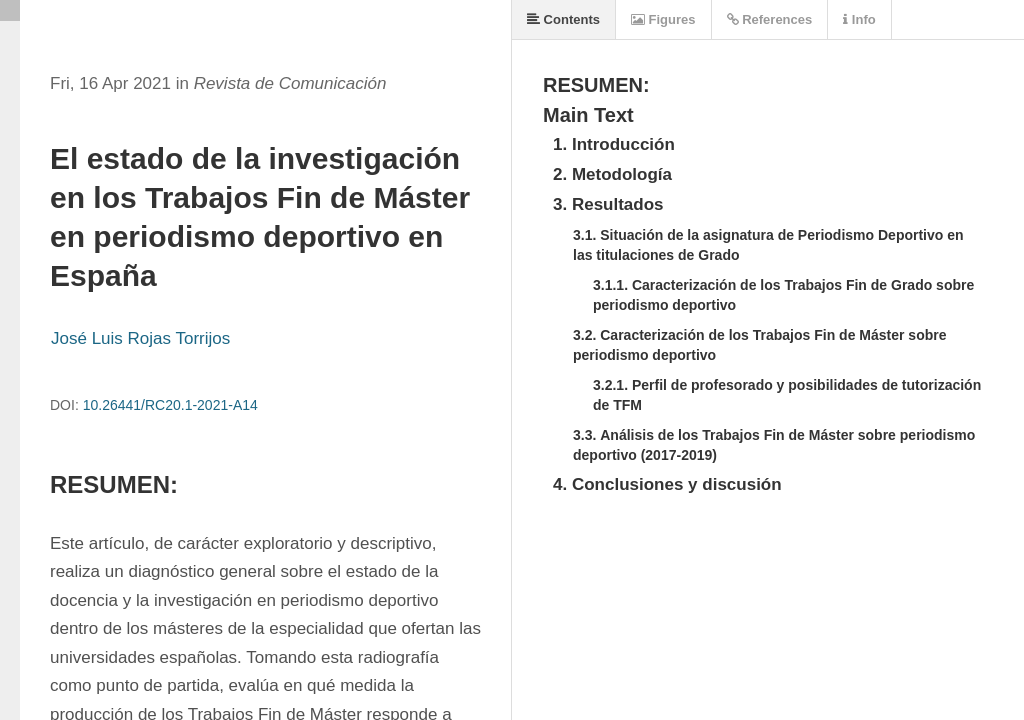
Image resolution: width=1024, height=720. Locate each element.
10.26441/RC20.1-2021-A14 (170, 405)
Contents (563, 19)
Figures (663, 19)
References (770, 19)
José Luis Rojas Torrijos (140, 338)
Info (859, 19)
